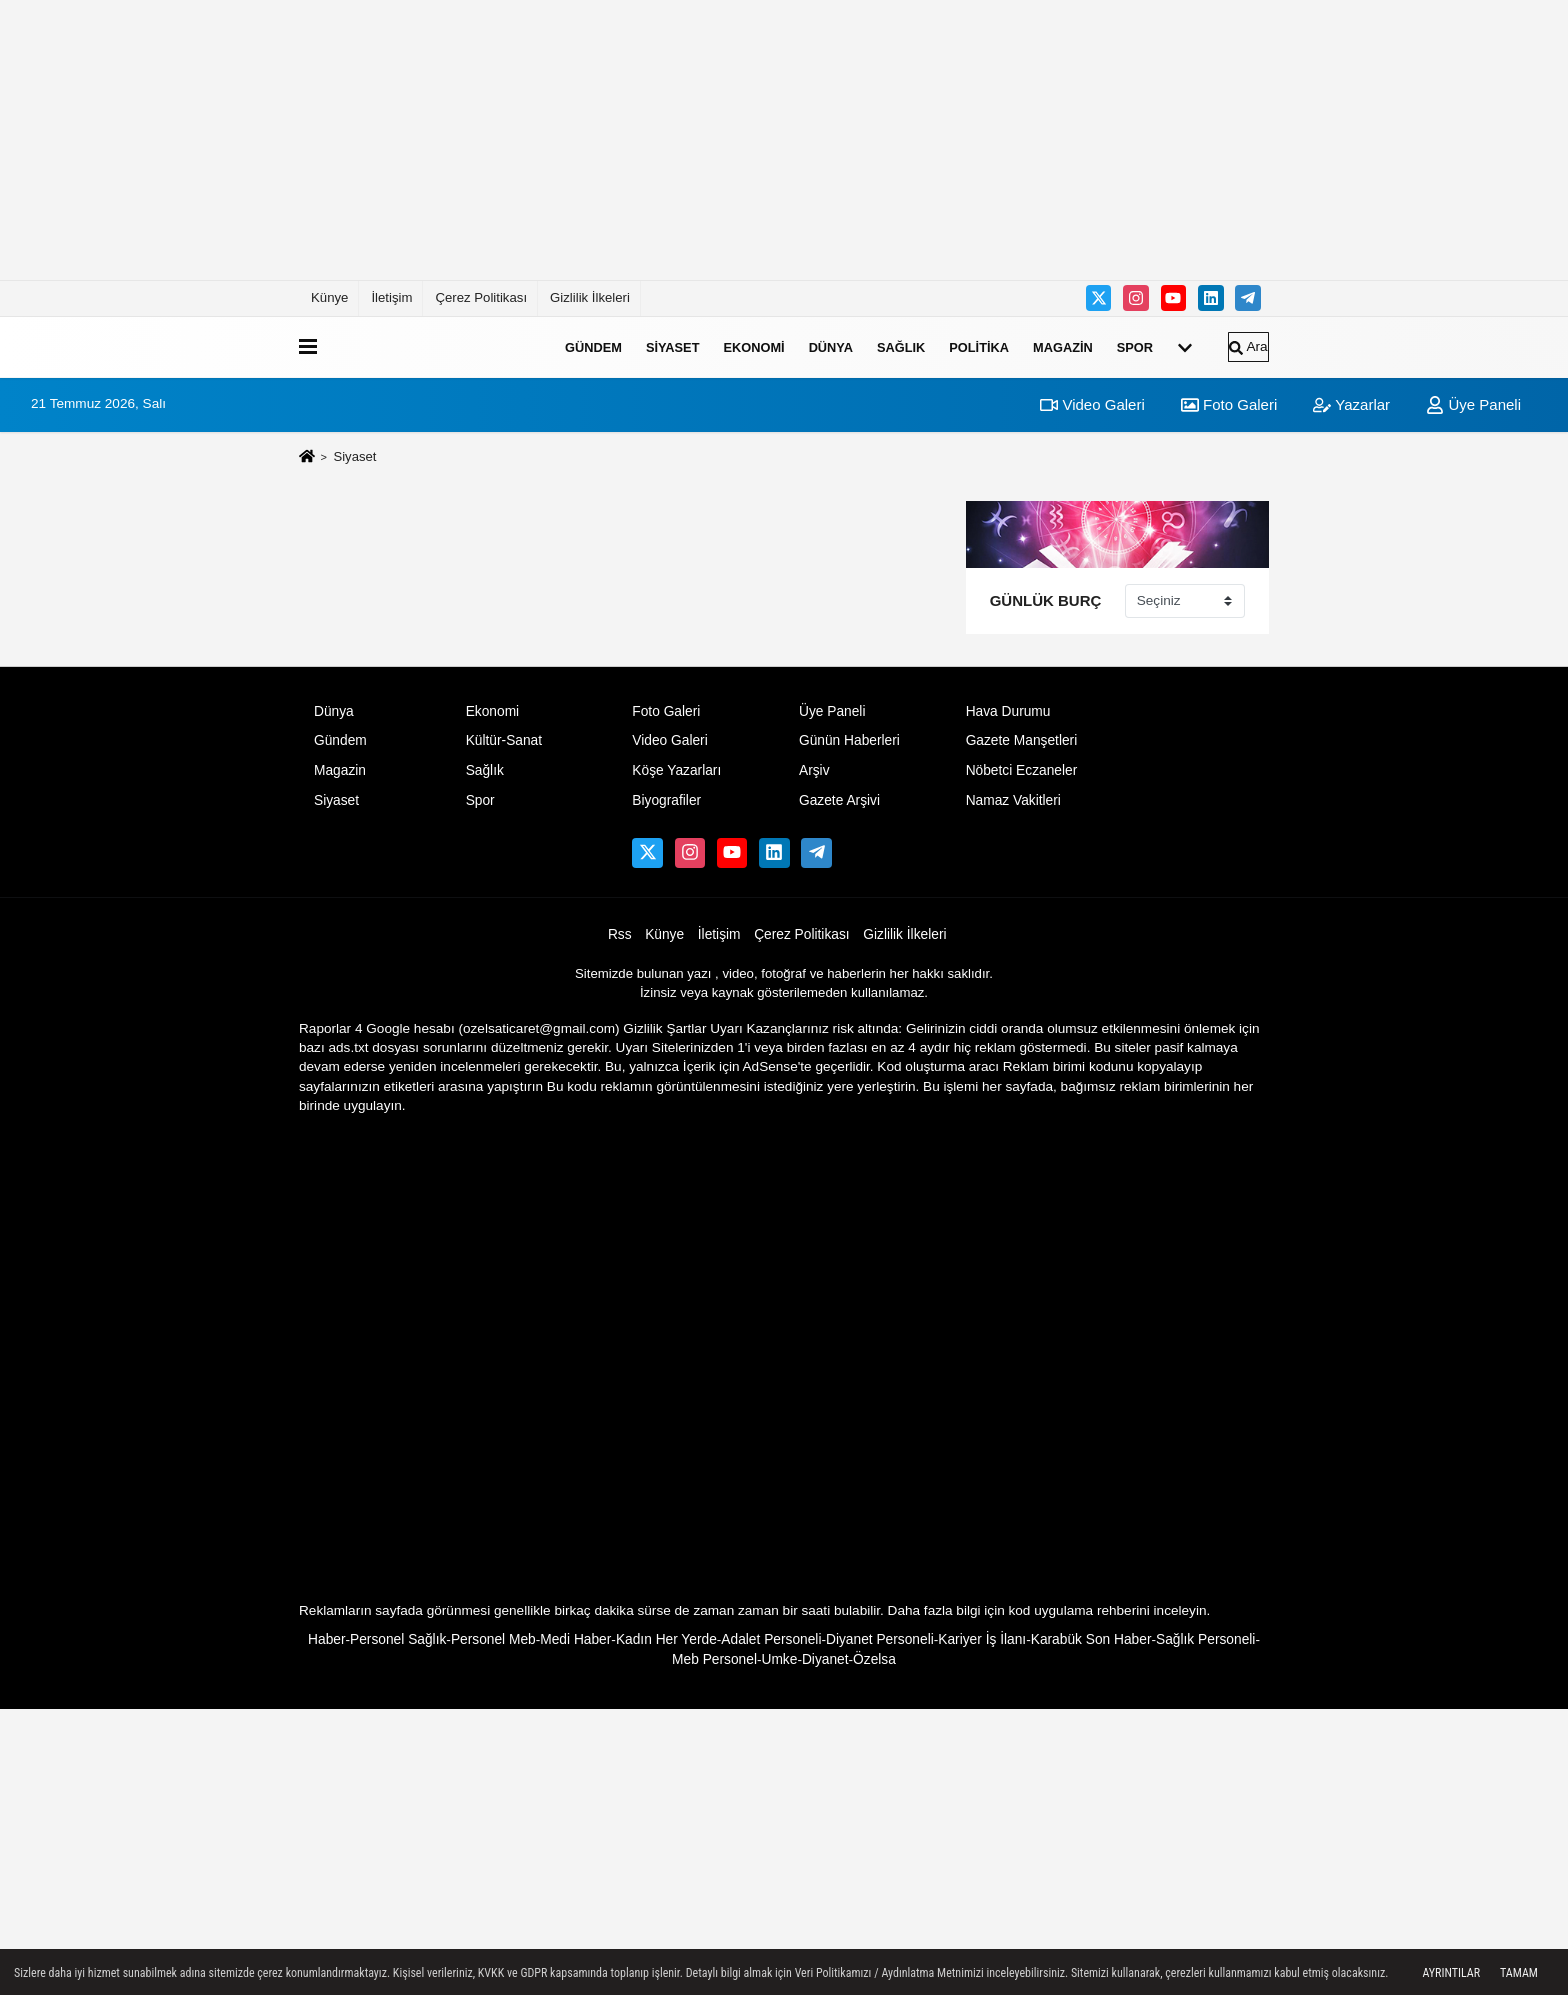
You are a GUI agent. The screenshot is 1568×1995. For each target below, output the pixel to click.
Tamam (1519, 1973)
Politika (979, 346)
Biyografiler (666, 800)
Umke (779, 1659)
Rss (620, 934)
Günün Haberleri (849, 740)
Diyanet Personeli (880, 1639)
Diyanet (825, 1659)
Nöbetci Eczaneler (1022, 770)
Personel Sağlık (398, 1639)
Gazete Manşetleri (1022, 740)
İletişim (391, 297)
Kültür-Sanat (504, 740)
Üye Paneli (1473, 404)
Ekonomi (753, 346)
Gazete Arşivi (839, 800)
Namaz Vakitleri (1013, 800)
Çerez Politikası (481, 297)
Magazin (1063, 346)
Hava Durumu (1008, 711)
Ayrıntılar (1451, 1973)
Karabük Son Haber (1091, 1639)
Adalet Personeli (771, 1639)
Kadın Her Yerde (666, 1639)
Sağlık (901, 346)
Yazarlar (1351, 404)
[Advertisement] (784, 140)
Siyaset (673, 346)
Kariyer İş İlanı (982, 1639)
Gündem (593, 346)
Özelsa (874, 1659)
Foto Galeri (1229, 404)
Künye (329, 297)
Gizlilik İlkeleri (590, 297)
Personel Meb (493, 1639)
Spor (1135, 346)
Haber (326, 1639)
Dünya (831, 346)
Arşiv (814, 770)
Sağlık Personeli (1205, 1639)
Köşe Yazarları (676, 770)
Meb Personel (714, 1659)
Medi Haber (575, 1639)
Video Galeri (1092, 404)
